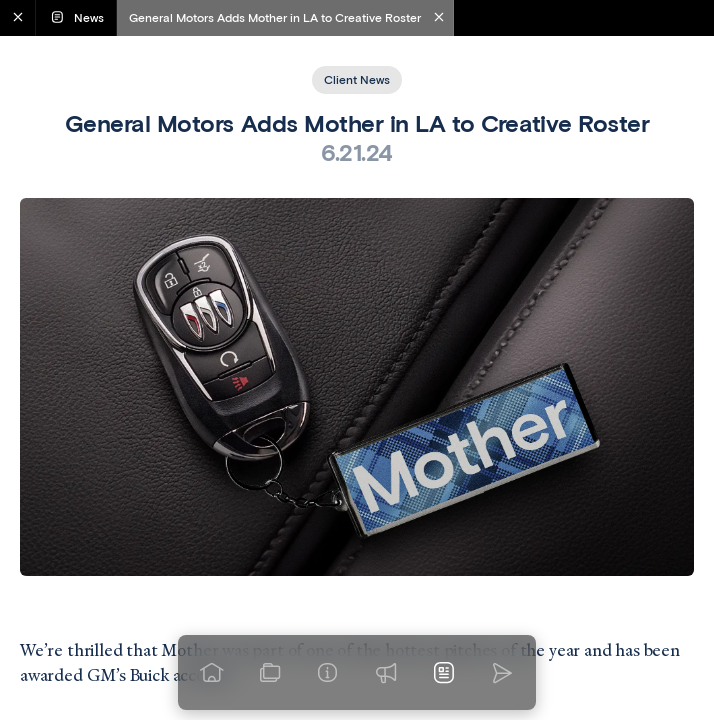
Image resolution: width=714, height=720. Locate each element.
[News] (444, 673)
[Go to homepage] (212, 673)
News (76, 17)
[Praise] (386, 673)
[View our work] (270, 673)
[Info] (328, 673)
